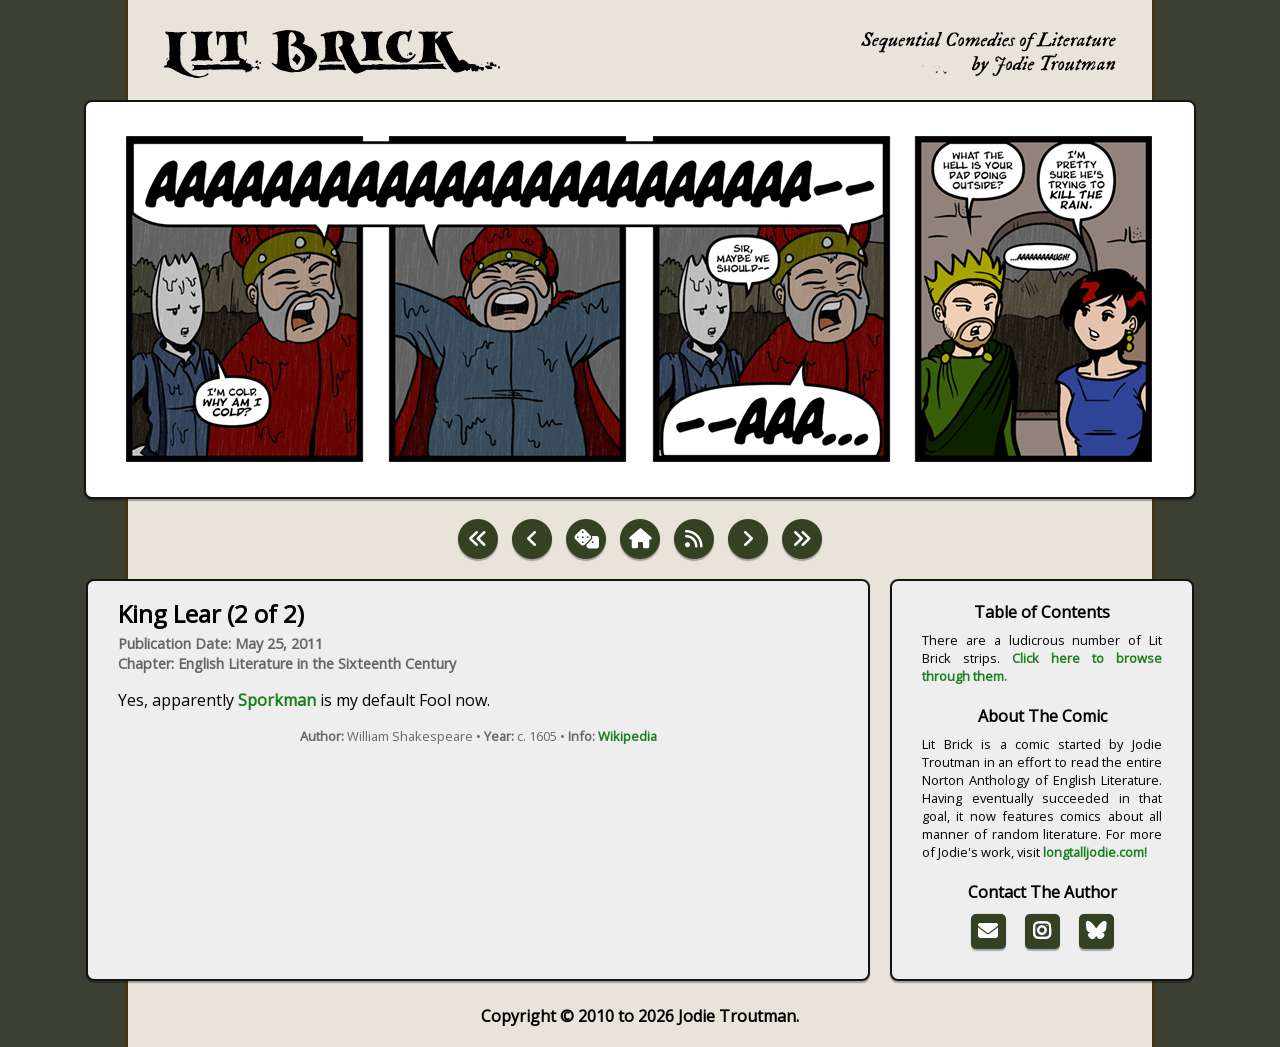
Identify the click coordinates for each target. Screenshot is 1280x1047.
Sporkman (277, 700)
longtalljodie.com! (1095, 852)
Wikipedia (627, 736)
